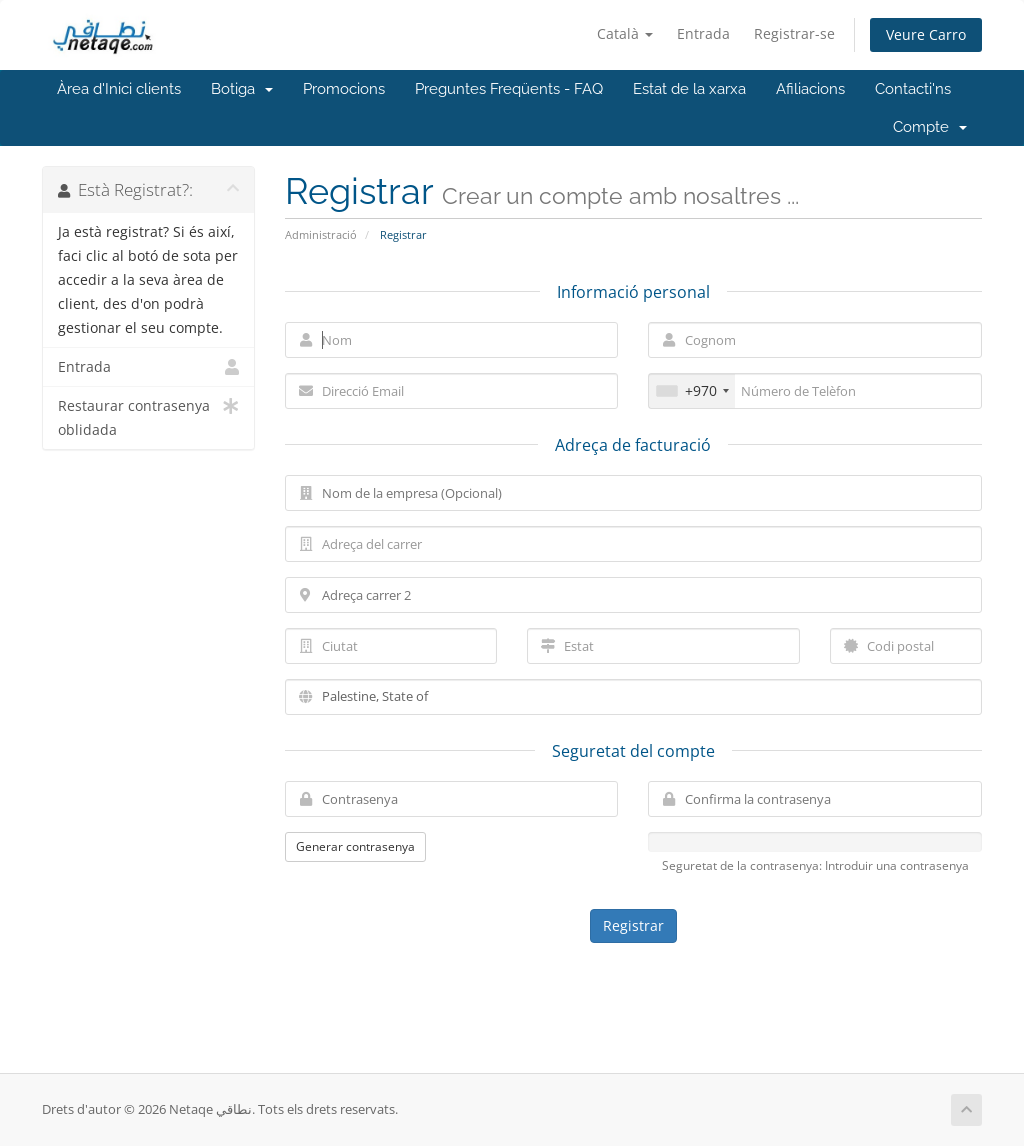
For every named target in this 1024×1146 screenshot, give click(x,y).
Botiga (242, 89)
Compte (930, 127)
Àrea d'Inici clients (119, 89)
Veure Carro (926, 34)
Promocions (344, 89)
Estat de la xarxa (689, 89)
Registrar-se (794, 33)
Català (625, 33)
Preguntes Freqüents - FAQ (509, 89)
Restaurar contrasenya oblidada (148, 416)
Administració (321, 234)
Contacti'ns (913, 89)
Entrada (703, 33)
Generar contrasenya (355, 846)
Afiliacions (810, 89)
